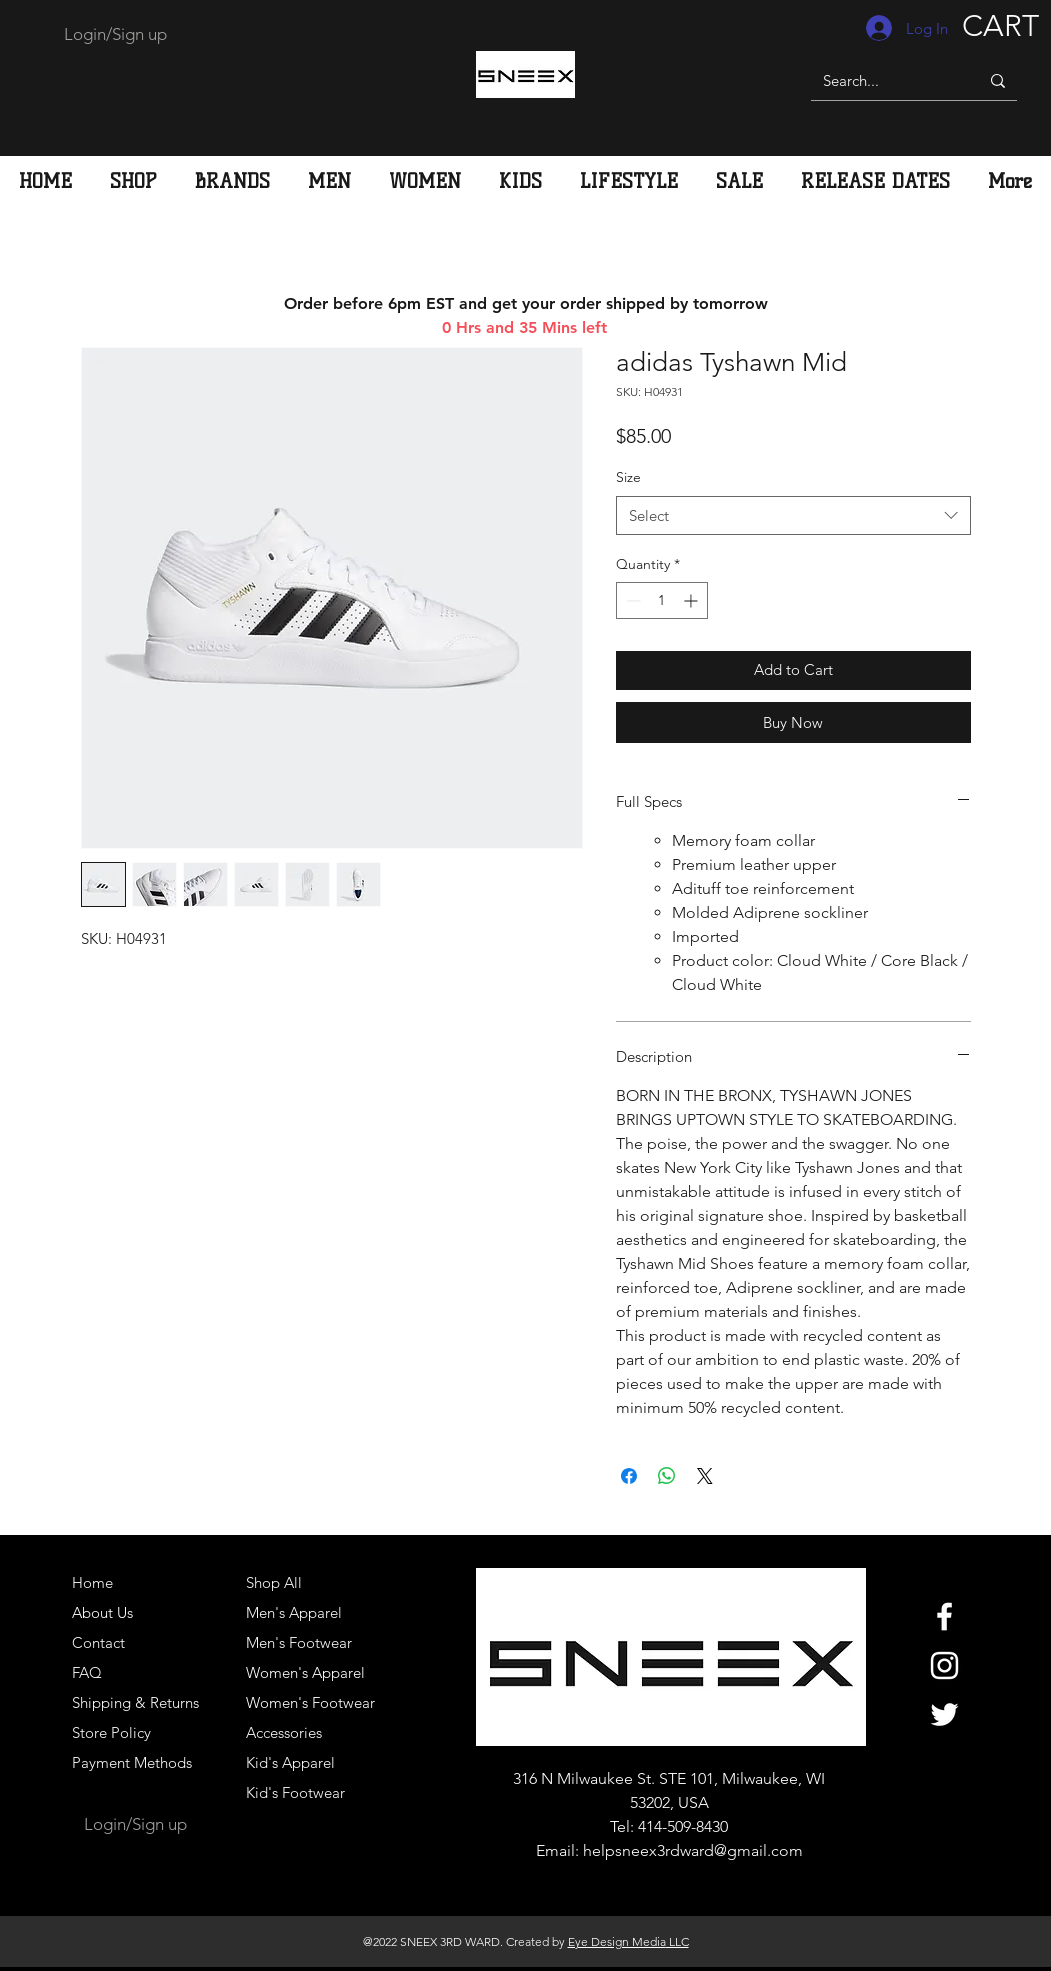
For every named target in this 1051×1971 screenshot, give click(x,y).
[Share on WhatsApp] (667, 1476)
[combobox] (793, 515)
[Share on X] (705, 1476)
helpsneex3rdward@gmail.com (693, 1850)
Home (92, 1582)
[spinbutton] (662, 600)
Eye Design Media (617, 1941)
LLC (677, 1941)
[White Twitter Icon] (944, 1714)
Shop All (274, 1582)
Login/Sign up (115, 34)
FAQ (87, 1672)
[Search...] (880, 80)
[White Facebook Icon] (944, 1616)
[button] (329, 181)
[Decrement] (631, 600)
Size (628, 477)
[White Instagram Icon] (944, 1665)
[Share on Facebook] (629, 1476)
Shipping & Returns (135, 1702)
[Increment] (692, 600)
